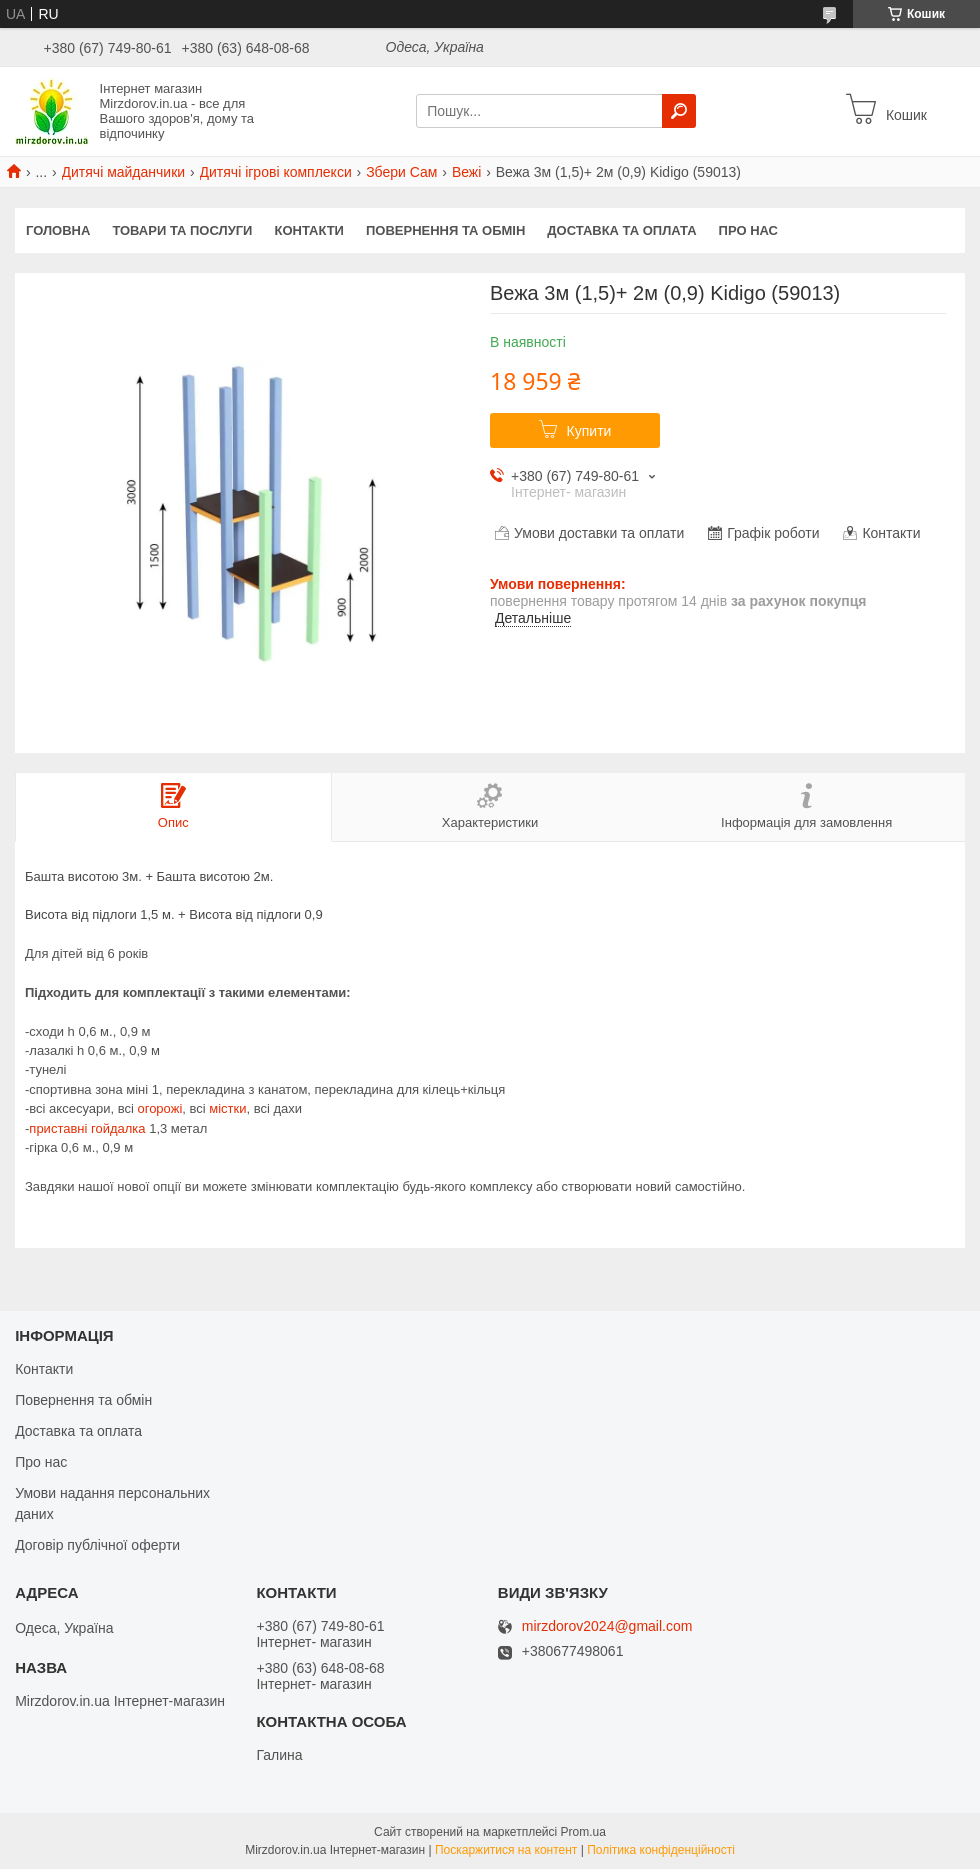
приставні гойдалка (87, 1128)
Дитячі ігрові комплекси (276, 172)
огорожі (159, 1108)
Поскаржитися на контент (506, 1850)
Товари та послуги (182, 230)
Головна (58, 230)
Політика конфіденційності (661, 1850)
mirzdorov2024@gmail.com (607, 1626)
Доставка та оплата (621, 230)
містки (227, 1108)
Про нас (748, 230)
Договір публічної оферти (97, 1545)
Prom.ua (583, 1832)
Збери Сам (401, 172)
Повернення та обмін (445, 230)
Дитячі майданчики (124, 172)
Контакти (309, 230)
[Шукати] (679, 111)
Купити (589, 431)
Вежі (466, 172)
